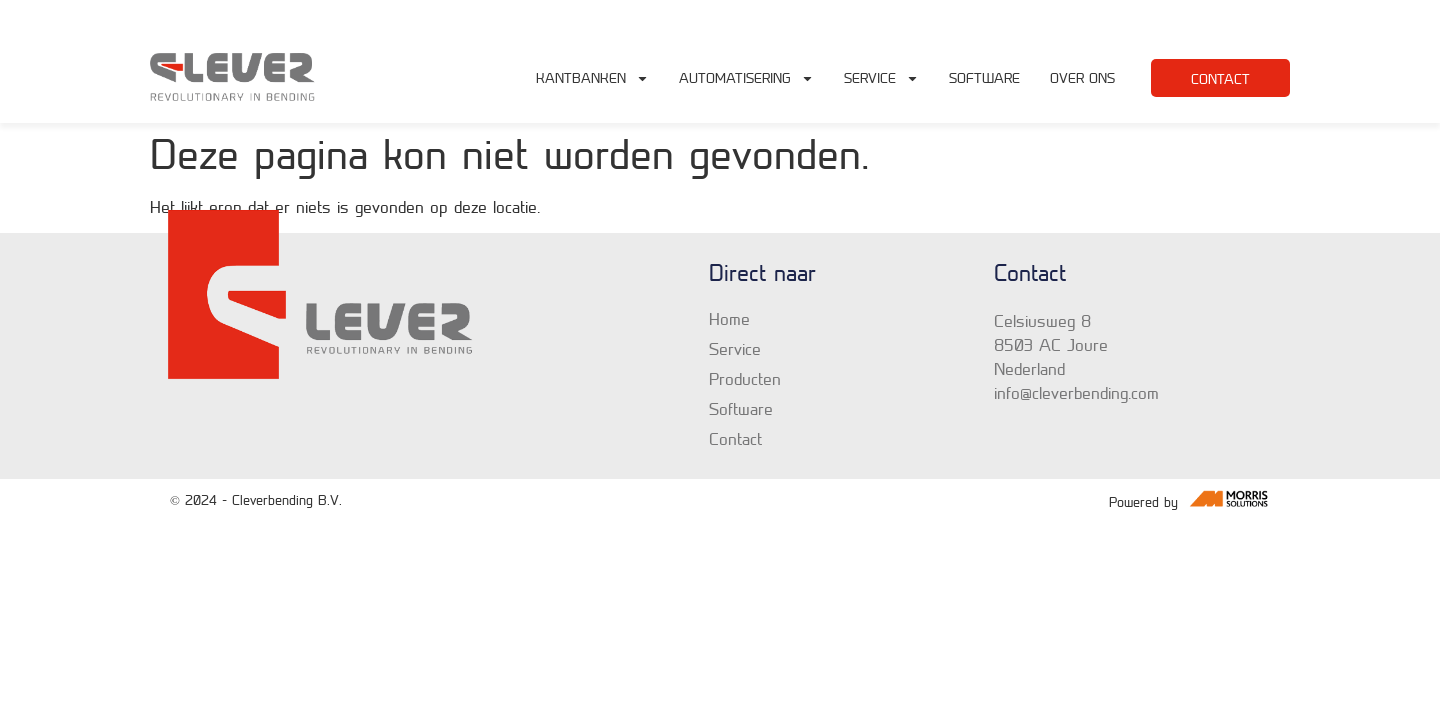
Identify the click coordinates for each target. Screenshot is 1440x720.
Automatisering (746, 78)
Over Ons (1082, 78)
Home (729, 319)
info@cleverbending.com (1104, 13)
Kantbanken (592, 78)
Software (984, 78)
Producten (745, 379)
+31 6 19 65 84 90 (1235, 13)
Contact (735, 439)
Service (881, 78)
